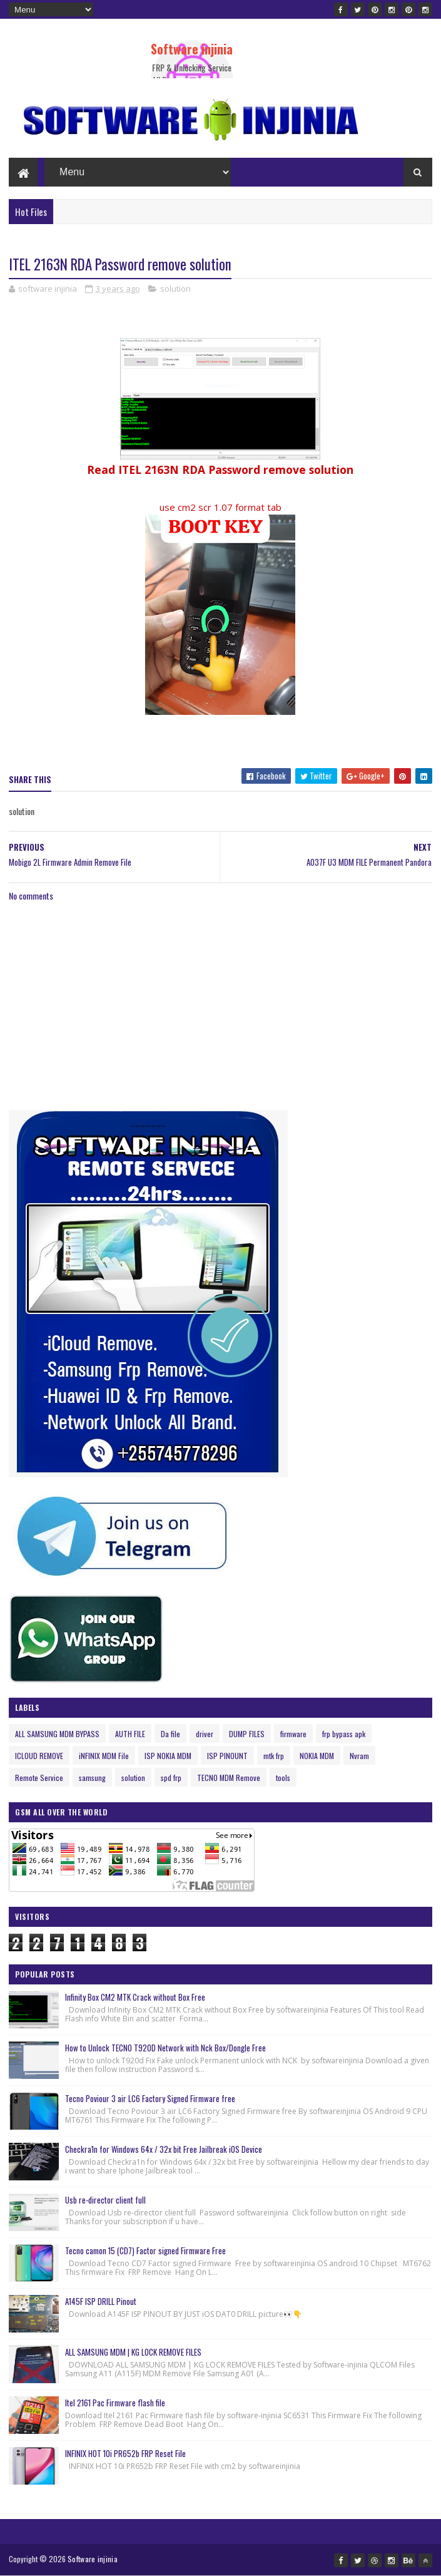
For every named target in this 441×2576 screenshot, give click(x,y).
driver (204, 1733)
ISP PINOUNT (227, 1755)
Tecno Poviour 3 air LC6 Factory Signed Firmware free (150, 2098)
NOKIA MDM (317, 1755)
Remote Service (39, 1777)
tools (283, 1777)
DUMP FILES (247, 1733)
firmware (293, 1733)
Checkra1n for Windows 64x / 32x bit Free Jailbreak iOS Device (163, 2149)
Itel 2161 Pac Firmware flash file (115, 2402)
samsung (92, 1777)
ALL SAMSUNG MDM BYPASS (57, 1733)
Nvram (359, 1755)
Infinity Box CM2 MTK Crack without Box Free (135, 1997)
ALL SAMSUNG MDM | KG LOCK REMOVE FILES (133, 2352)
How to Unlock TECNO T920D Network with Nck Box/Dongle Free (165, 2047)
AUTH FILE (130, 1733)
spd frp (171, 1777)
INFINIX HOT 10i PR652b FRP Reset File (125, 2453)
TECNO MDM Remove (228, 1777)
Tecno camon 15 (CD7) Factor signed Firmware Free (145, 2250)
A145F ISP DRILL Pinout (100, 2301)
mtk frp (273, 1755)
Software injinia (192, 48)
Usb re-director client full (105, 2200)
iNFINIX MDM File (104, 1755)
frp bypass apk (343, 1733)
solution (175, 288)
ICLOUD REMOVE (39, 1755)
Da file (170, 1733)
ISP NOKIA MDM (167, 1755)
